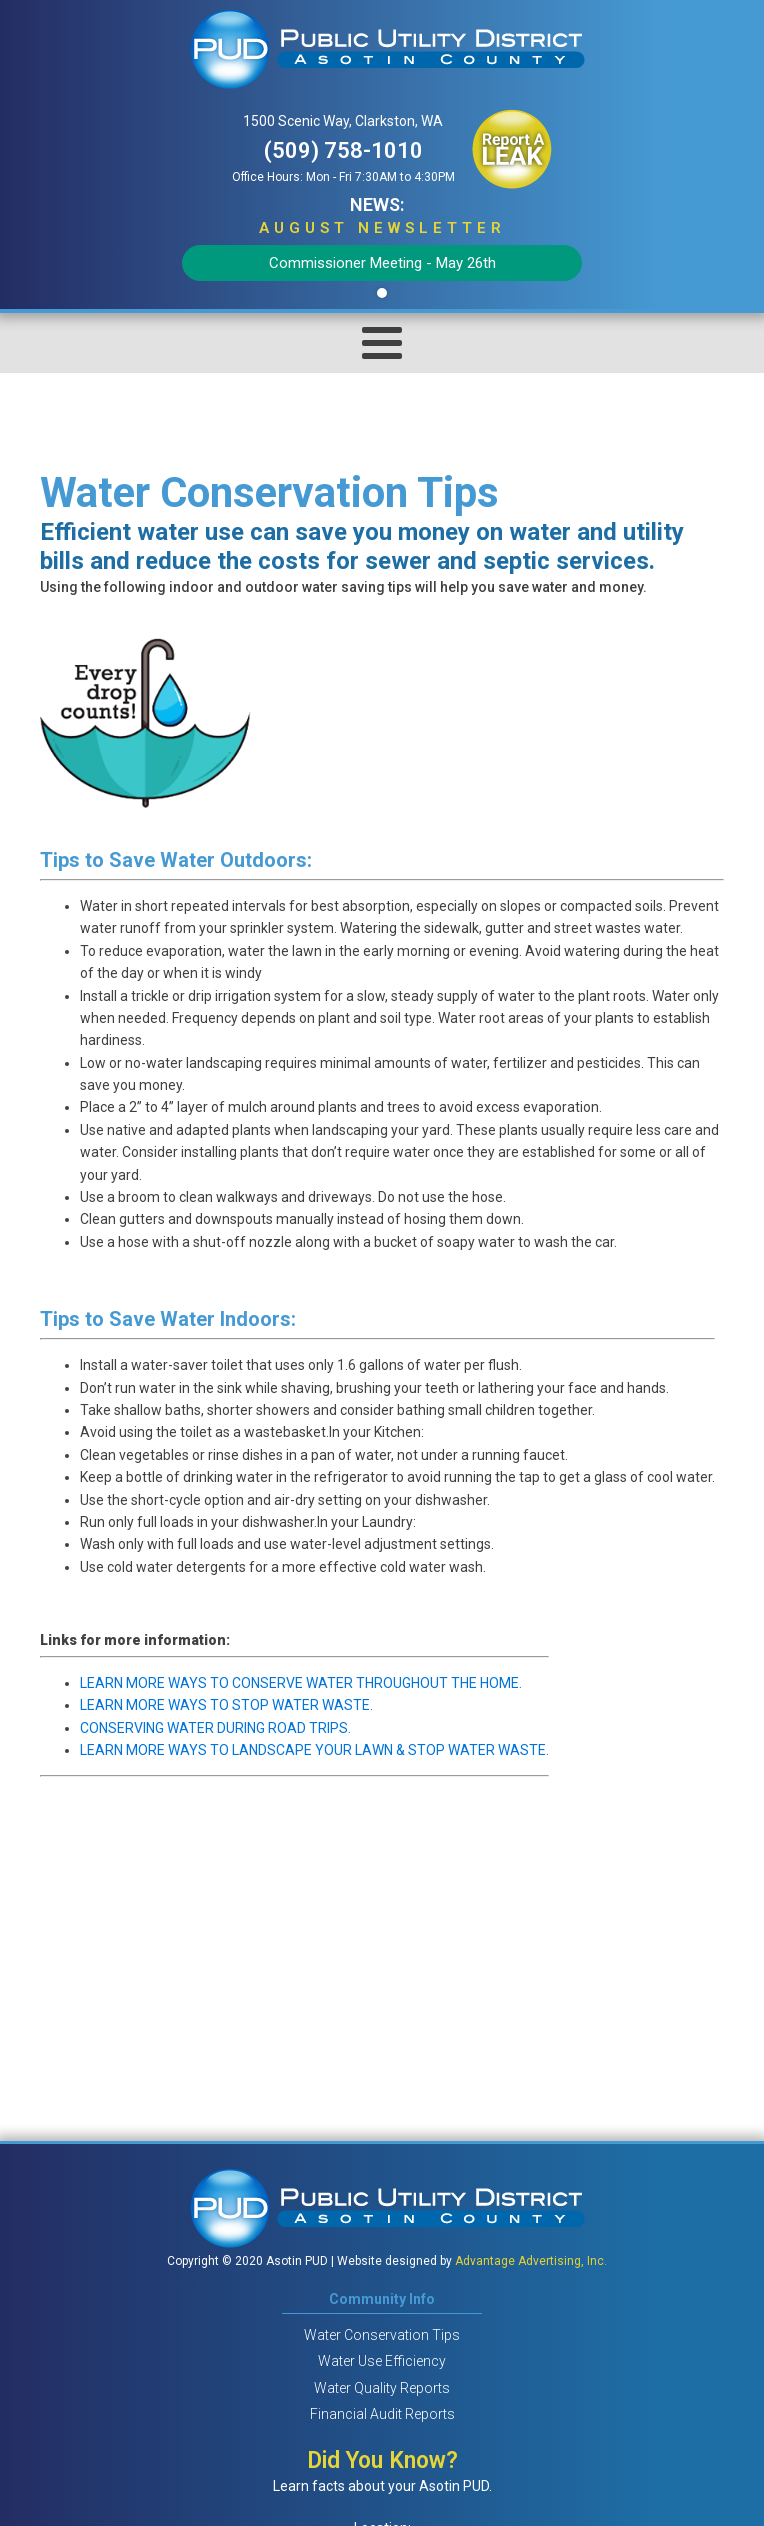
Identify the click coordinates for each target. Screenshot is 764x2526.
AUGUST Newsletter (382, 228)
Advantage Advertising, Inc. (531, 2261)
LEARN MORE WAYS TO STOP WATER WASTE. (226, 1705)
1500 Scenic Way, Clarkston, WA (343, 121)
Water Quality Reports (382, 2388)
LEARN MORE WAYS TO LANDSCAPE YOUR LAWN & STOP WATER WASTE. (314, 1750)
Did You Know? (382, 2460)
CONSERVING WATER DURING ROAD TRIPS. (215, 1728)
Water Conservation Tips (382, 2335)
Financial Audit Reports (382, 2414)
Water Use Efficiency (382, 2361)
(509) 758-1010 (343, 150)
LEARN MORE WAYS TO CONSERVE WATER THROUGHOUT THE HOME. (301, 1683)
